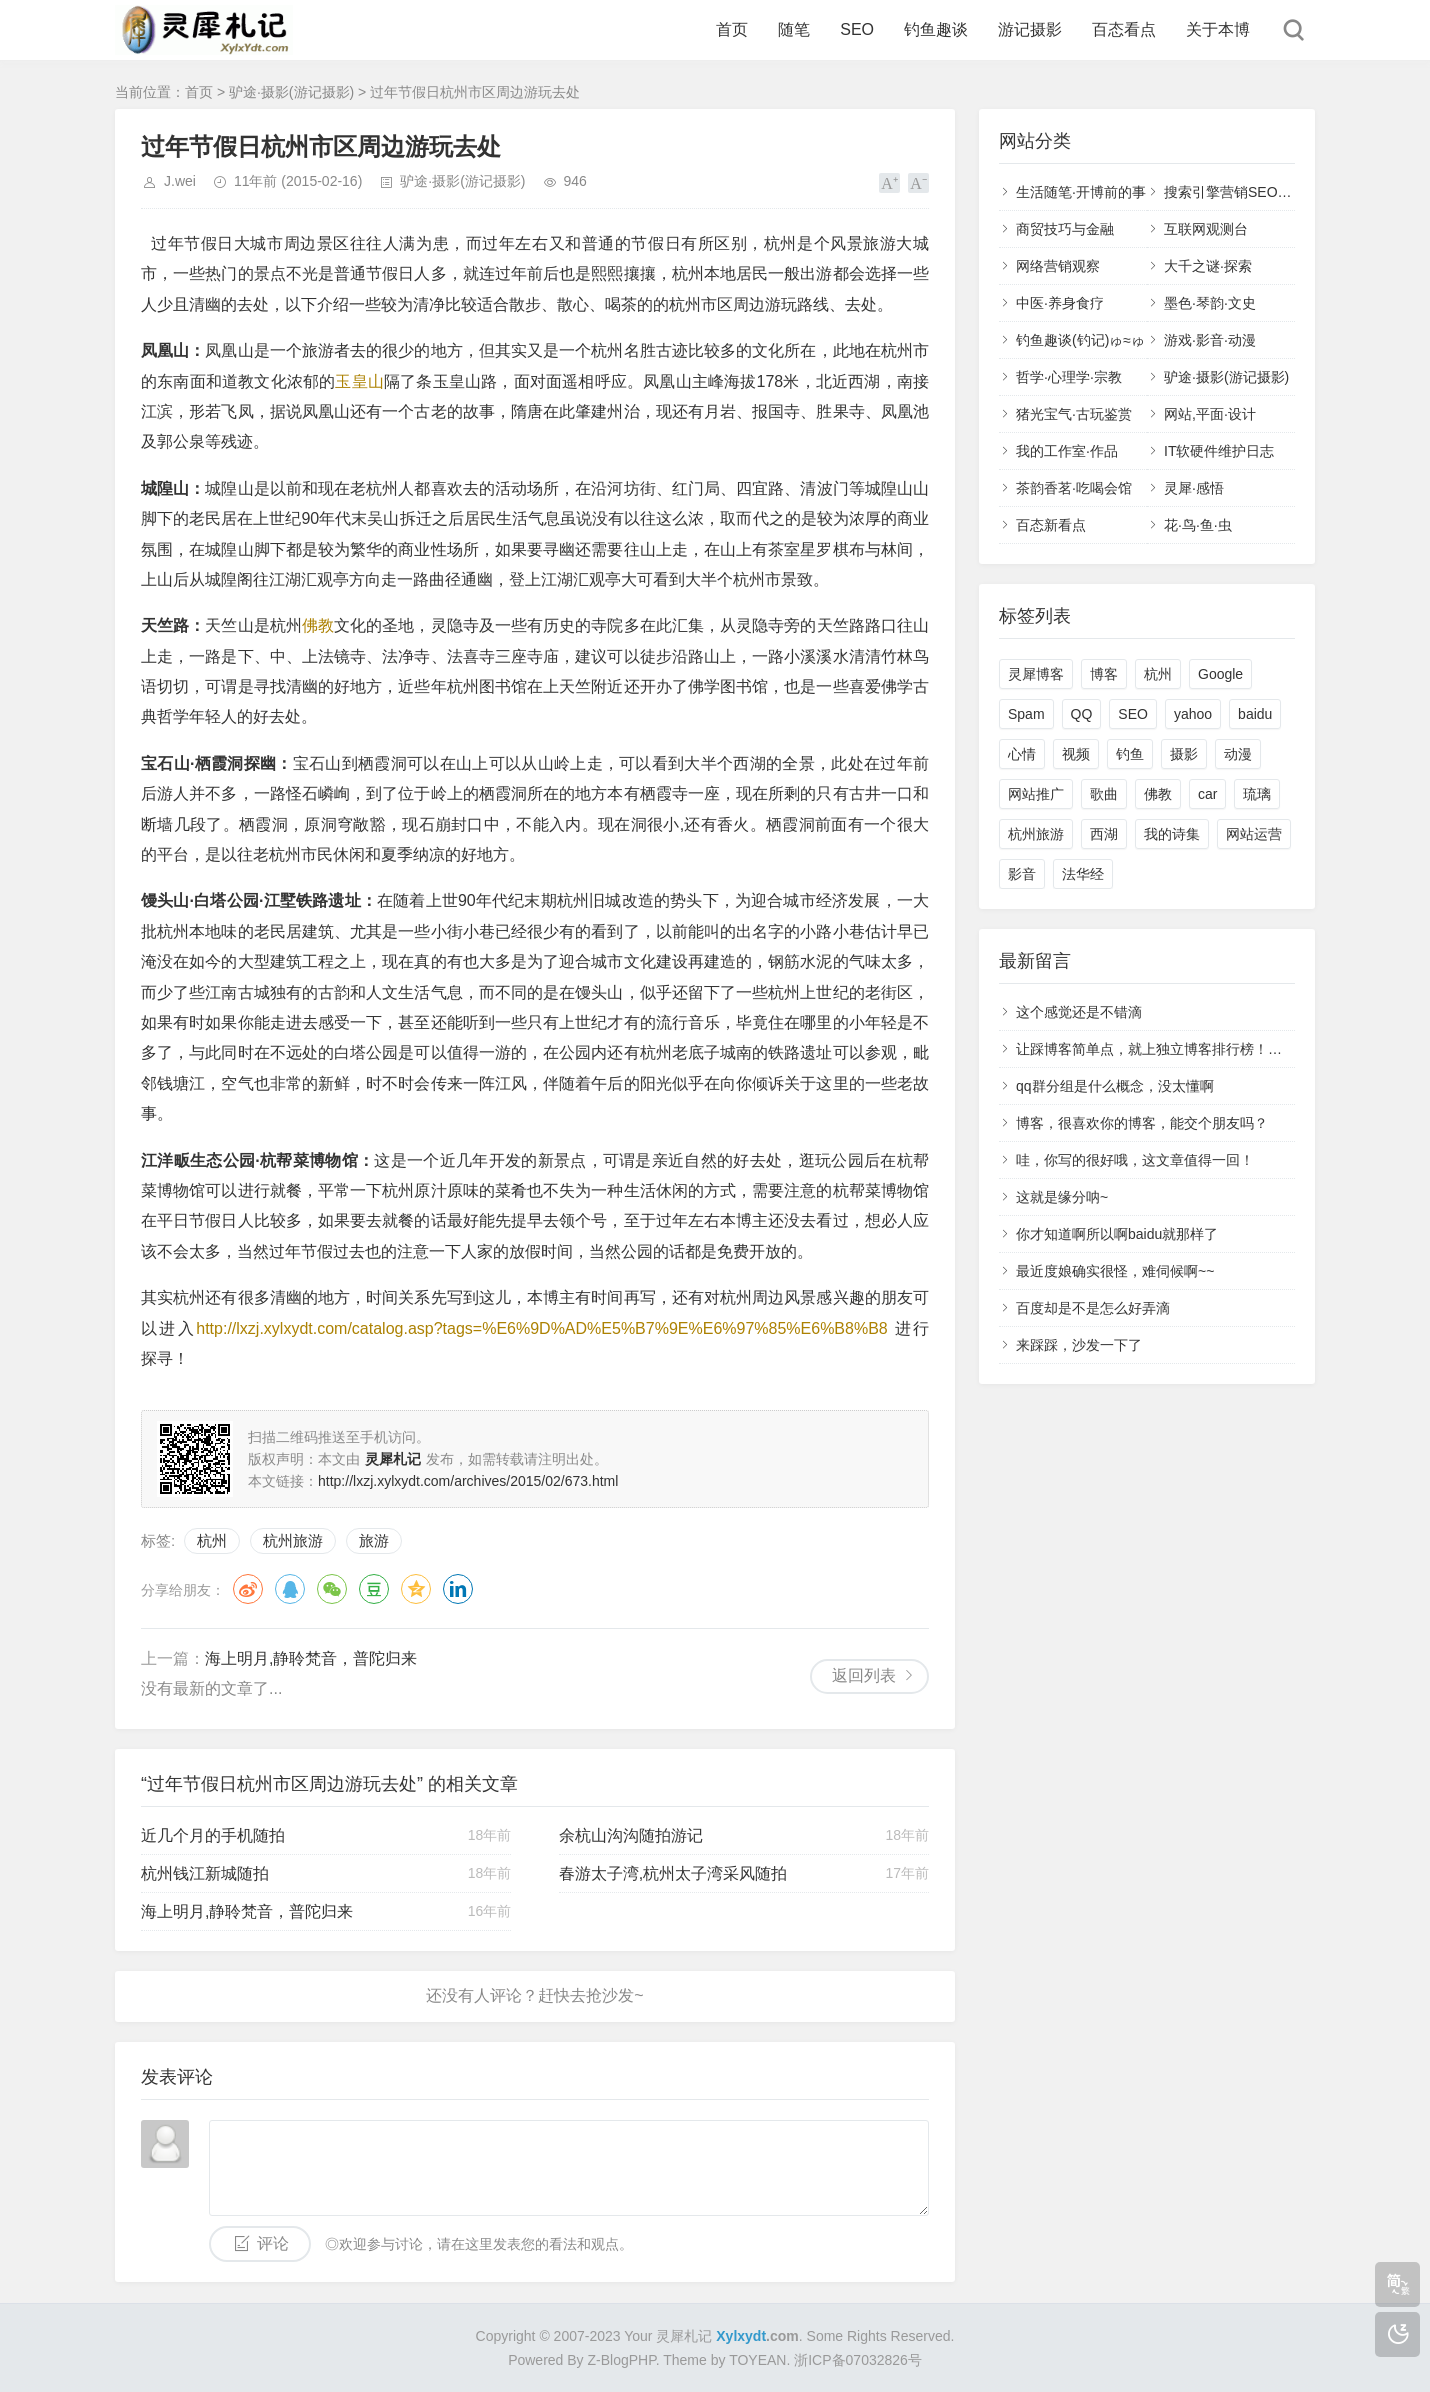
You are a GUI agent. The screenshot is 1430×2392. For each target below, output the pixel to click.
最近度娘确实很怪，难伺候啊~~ (1115, 1271)
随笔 (794, 29)
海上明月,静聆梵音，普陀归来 (311, 1658)
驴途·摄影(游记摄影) (291, 92)
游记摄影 (1030, 29)
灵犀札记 (684, 2336)
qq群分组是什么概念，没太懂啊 (1115, 1086)
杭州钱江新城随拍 (205, 1873)
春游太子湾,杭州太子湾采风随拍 (673, 1873)
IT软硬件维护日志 (1219, 451)
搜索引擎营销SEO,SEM (1238, 192)
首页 (732, 29)
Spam (1026, 714)
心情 (1022, 754)
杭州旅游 (293, 1540)
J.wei (180, 181)
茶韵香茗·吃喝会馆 (1074, 488)
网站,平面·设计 (1210, 414)
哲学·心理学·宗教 (1069, 377)
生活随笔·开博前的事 (1081, 192)
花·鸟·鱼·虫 (1198, 525)
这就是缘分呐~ (1062, 1197)
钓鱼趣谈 (936, 29)
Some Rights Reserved (879, 2336)
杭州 (212, 1540)
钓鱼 (1130, 754)
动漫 (1238, 754)
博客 (1104, 674)
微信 (332, 1589)
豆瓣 (374, 1589)
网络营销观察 (1058, 266)
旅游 (374, 1540)
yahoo (1193, 714)
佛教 (318, 625)
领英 (458, 1589)
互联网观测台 (1206, 229)
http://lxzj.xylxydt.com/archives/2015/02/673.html (468, 1481)
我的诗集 (1172, 834)
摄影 (1184, 754)
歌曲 (1104, 794)
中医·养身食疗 (1060, 303)
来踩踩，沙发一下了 (1079, 1345)
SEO (857, 29)
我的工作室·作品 (1067, 451)
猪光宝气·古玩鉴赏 (1074, 414)
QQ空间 (416, 1589)
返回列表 (864, 1675)
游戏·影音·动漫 (1210, 340)
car (1207, 794)
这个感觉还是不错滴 (1079, 1012)
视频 (1076, 754)
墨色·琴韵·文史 (1210, 303)
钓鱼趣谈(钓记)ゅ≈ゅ (1080, 340)
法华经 (1083, 874)
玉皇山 (359, 381)
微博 (248, 1589)
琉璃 (1257, 794)
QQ (290, 1589)
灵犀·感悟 (1194, 488)
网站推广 (1036, 794)
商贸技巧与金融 (1065, 229)
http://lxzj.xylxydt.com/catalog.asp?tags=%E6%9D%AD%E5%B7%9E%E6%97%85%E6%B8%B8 (541, 1328)
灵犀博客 (1036, 674)
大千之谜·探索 (1208, 266)
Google (1220, 674)
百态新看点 (1051, 525)
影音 (1022, 874)
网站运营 (1254, 834)
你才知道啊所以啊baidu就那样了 (1117, 1234)
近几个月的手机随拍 (213, 1835)
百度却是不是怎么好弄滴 (1093, 1308)
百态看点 (1124, 29)
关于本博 (1218, 29)
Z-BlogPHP (622, 2360)
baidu (1255, 714)
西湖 (1104, 834)
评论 (273, 2243)
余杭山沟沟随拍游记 (631, 1835)
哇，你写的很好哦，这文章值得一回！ (1135, 1160)
